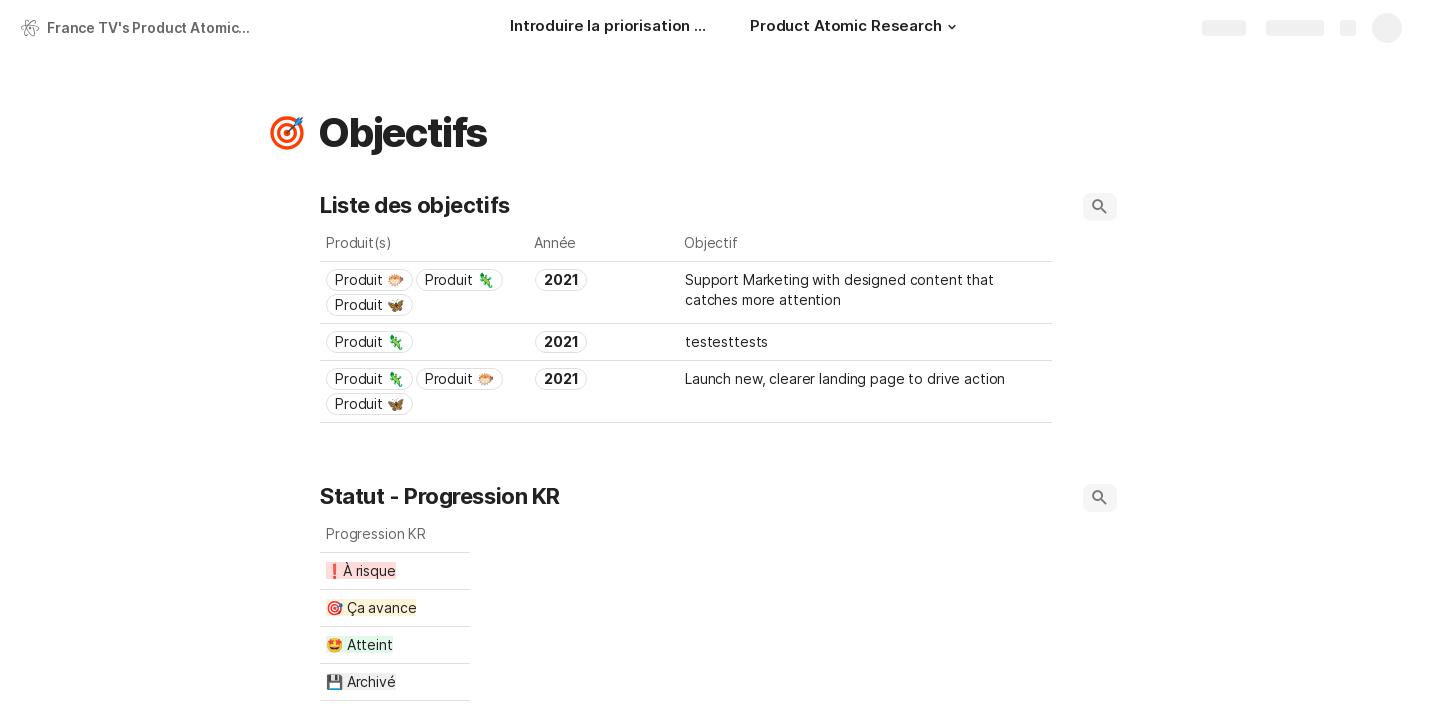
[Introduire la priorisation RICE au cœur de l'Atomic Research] (610, 28)
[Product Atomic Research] (856, 28)
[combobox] (424, 292)
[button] (952, 27)
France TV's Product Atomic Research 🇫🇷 (153, 27)
